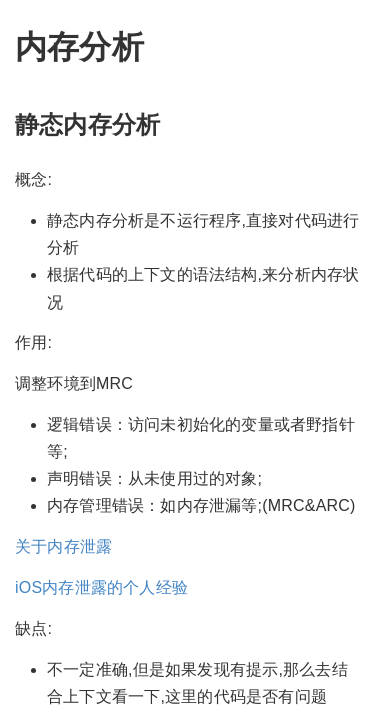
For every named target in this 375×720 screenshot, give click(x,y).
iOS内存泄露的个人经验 (101, 587)
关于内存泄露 (63, 546)
